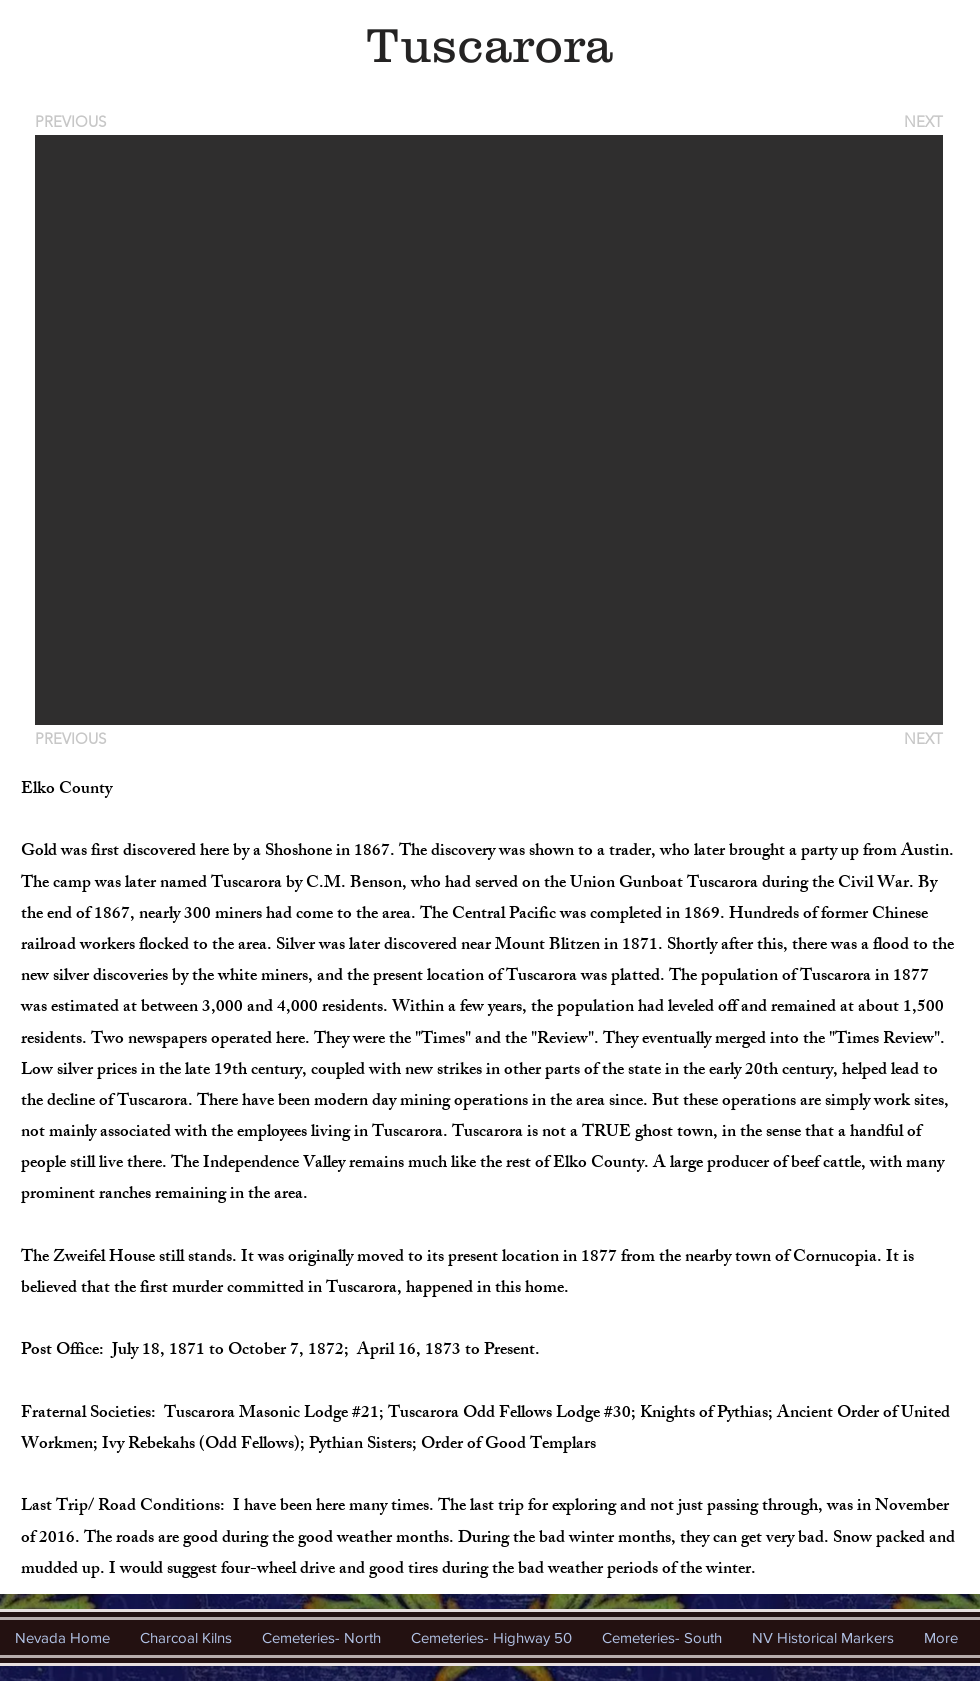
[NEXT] (922, 121)
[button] (489, 430)
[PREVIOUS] (74, 121)
